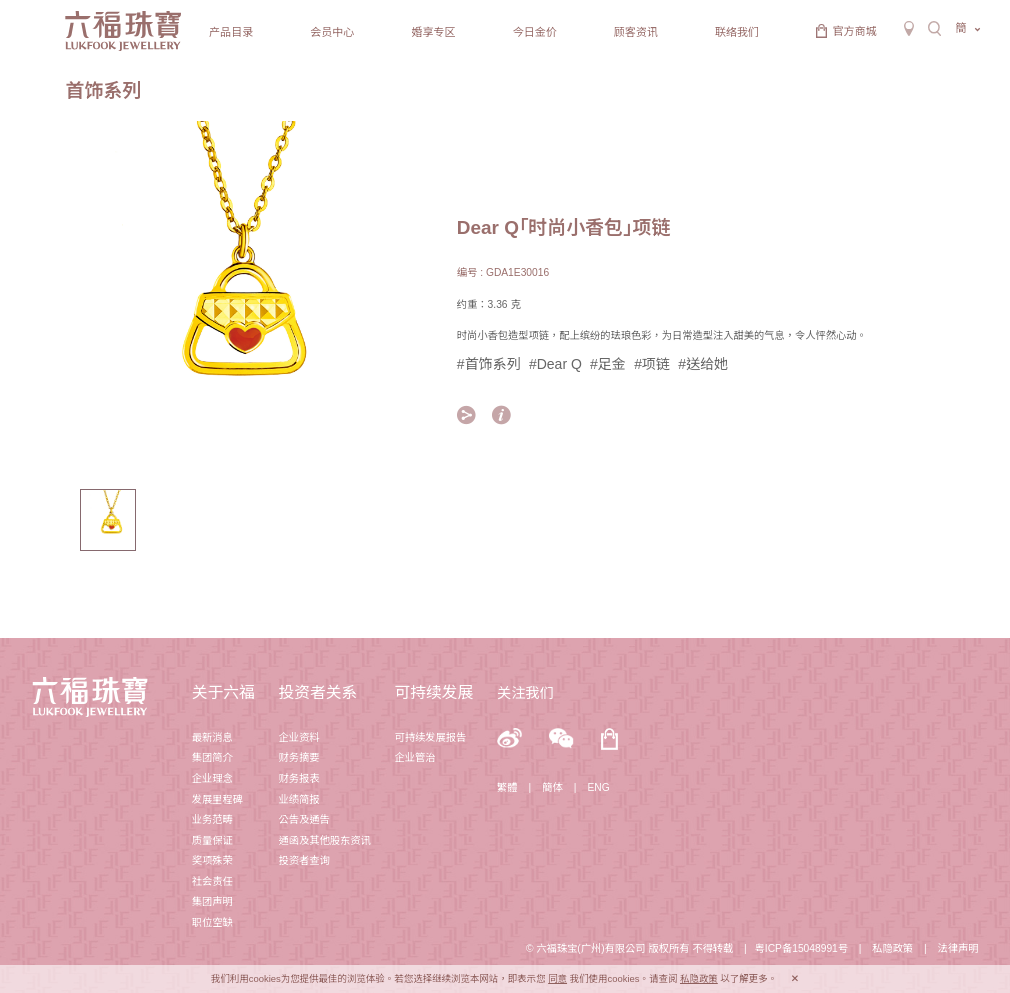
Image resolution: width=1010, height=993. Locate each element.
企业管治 (414, 757)
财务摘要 (298, 757)
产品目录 (231, 32)
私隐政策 (892, 948)
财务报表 (298, 778)
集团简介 (212, 757)
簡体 (552, 787)
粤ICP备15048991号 (801, 948)
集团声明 (212, 901)
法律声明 (957, 948)
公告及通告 (303, 819)
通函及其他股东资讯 (324, 840)
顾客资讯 (636, 32)
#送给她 (703, 364)
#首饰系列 (489, 364)
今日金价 (535, 32)
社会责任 (212, 881)
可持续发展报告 (430, 737)
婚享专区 (433, 32)
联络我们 (737, 32)
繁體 (507, 787)
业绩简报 (298, 799)
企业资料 (298, 737)
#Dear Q (555, 364)
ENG (599, 787)
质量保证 (212, 840)
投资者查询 (303, 860)
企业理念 (212, 778)
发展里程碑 (217, 799)
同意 (557, 978)
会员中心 (332, 32)
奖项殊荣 (212, 860)
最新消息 (212, 737)
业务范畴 (212, 819)
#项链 (652, 364)
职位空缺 (212, 922)
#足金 (608, 364)
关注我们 (525, 693)
